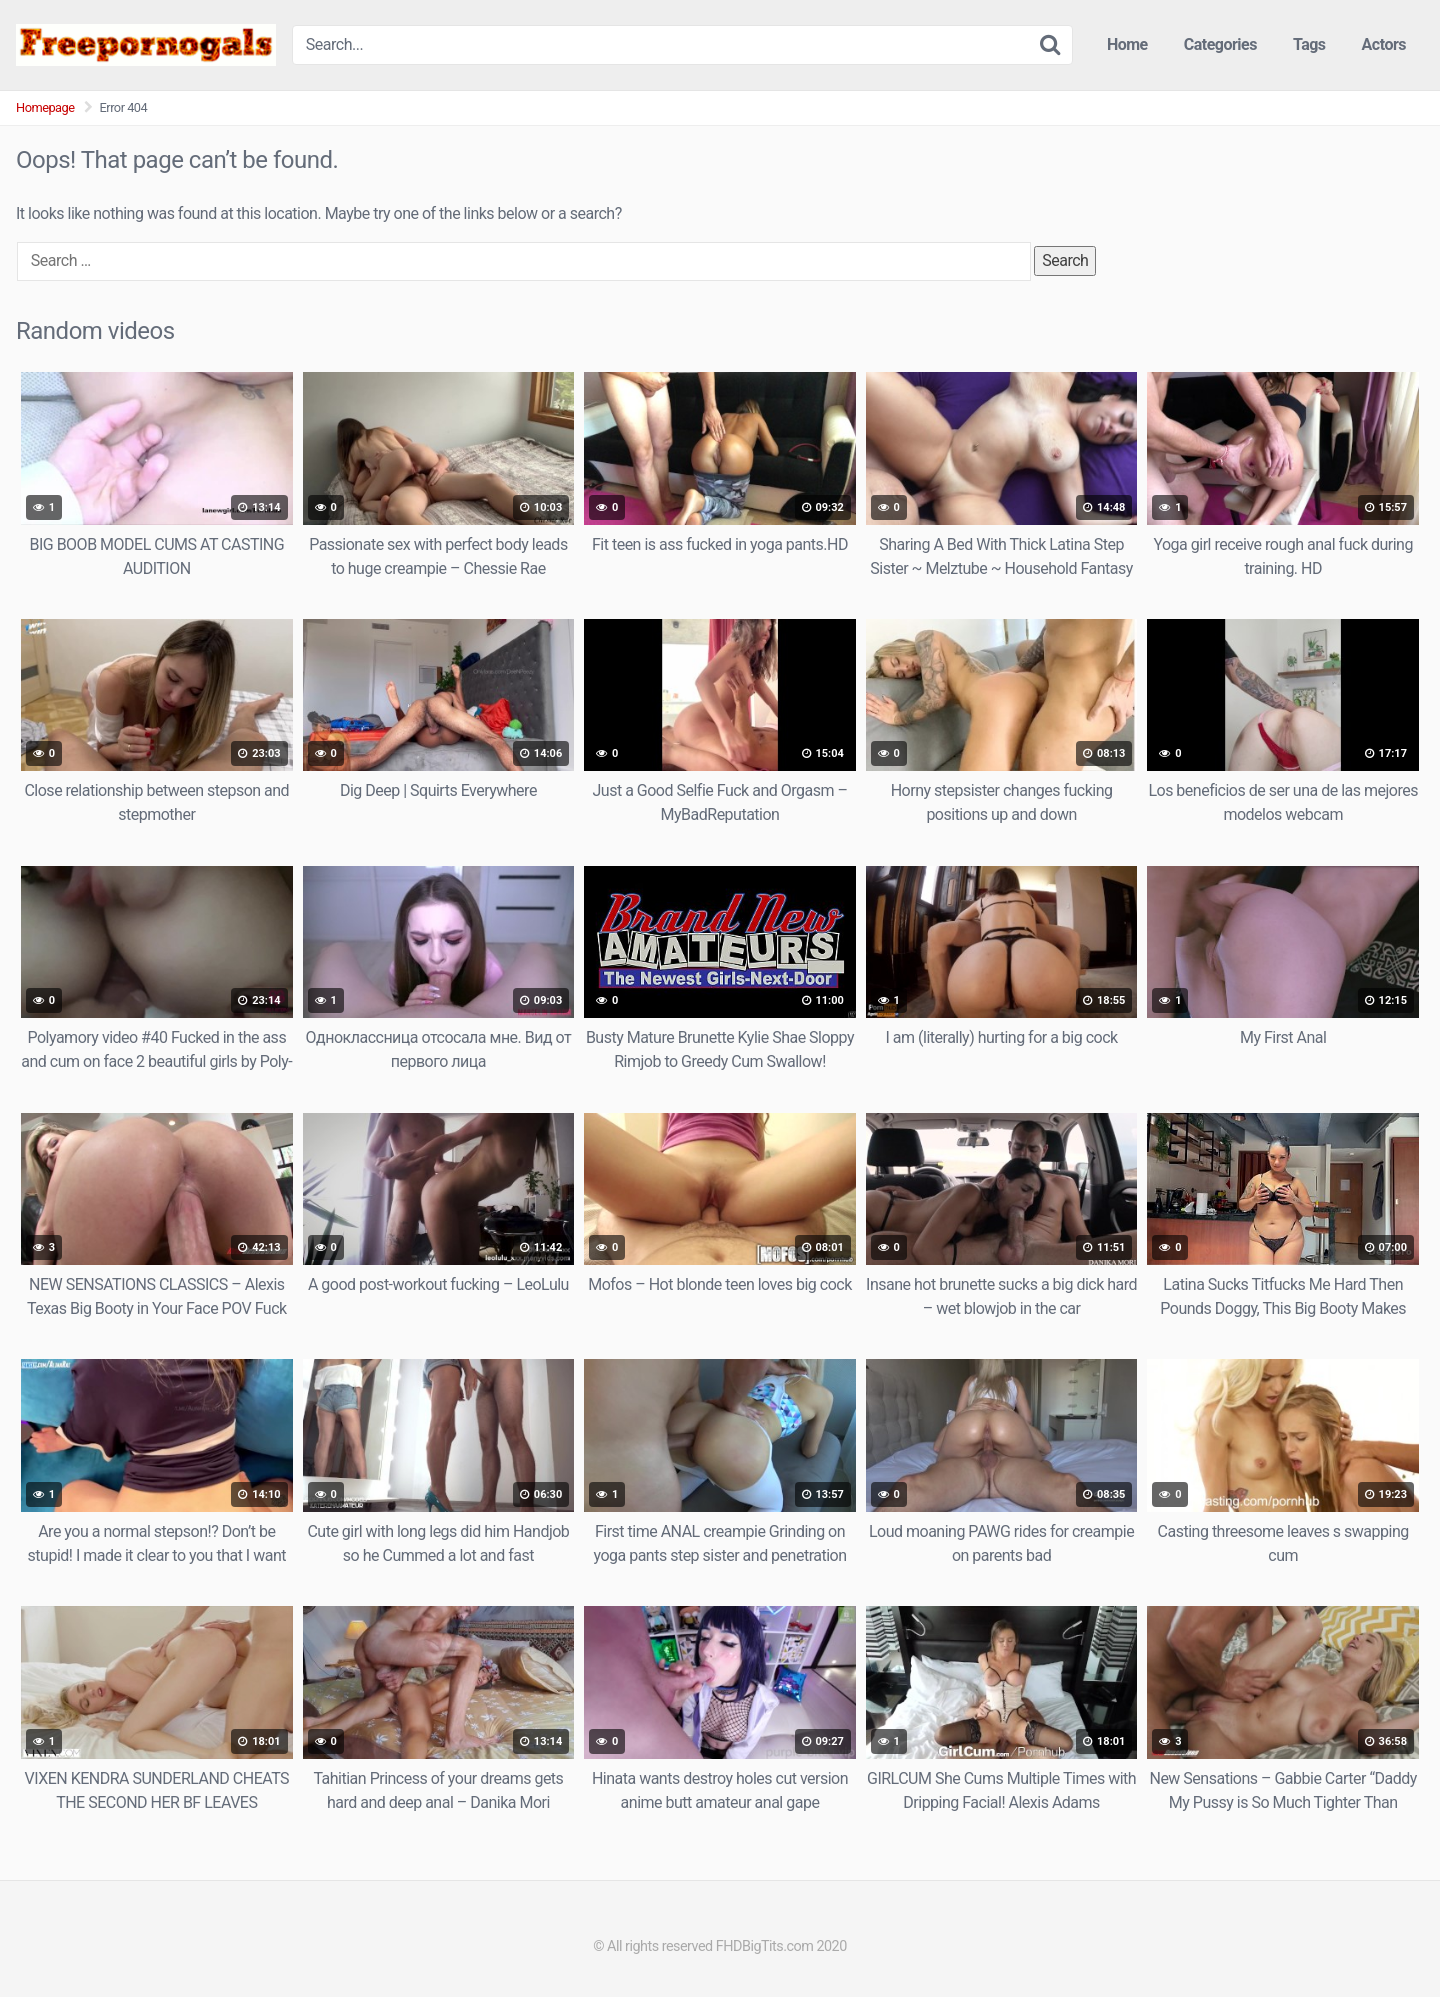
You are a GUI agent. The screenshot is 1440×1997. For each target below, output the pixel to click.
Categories (1220, 44)
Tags (1309, 44)
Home (1127, 44)
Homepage (45, 107)
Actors (1384, 44)
